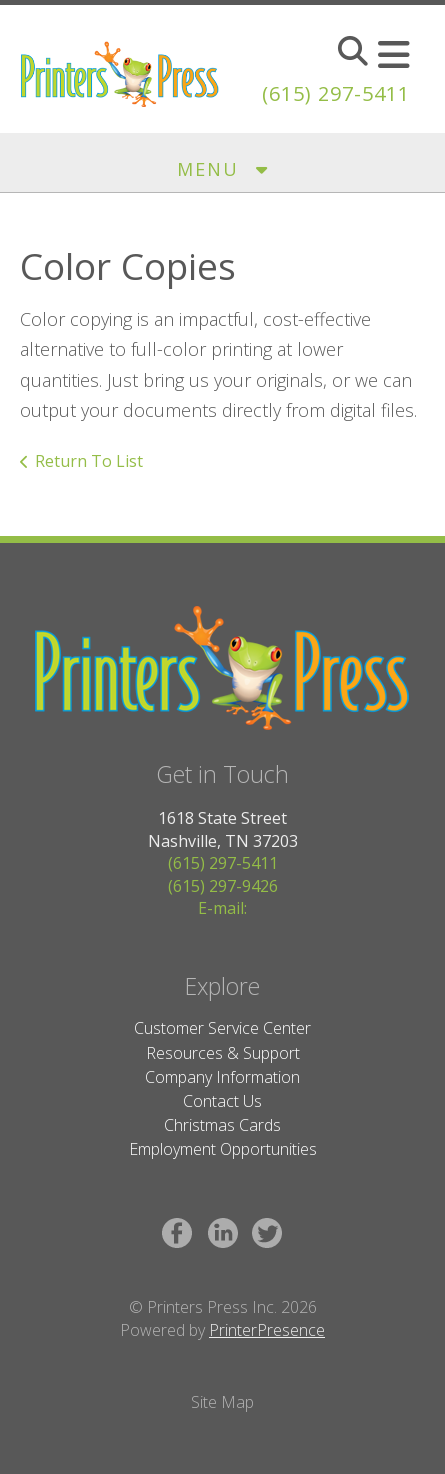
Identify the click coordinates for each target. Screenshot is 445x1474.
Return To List (89, 461)
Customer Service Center (222, 1028)
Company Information (222, 1077)
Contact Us (222, 1101)
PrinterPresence (267, 1330)
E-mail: (222, 908)
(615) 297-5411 (336, 93)
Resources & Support (223, 1053)
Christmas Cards (222, 1125)
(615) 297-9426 (223, 886)
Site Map (222, 1402)
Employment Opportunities (223, 1149)
